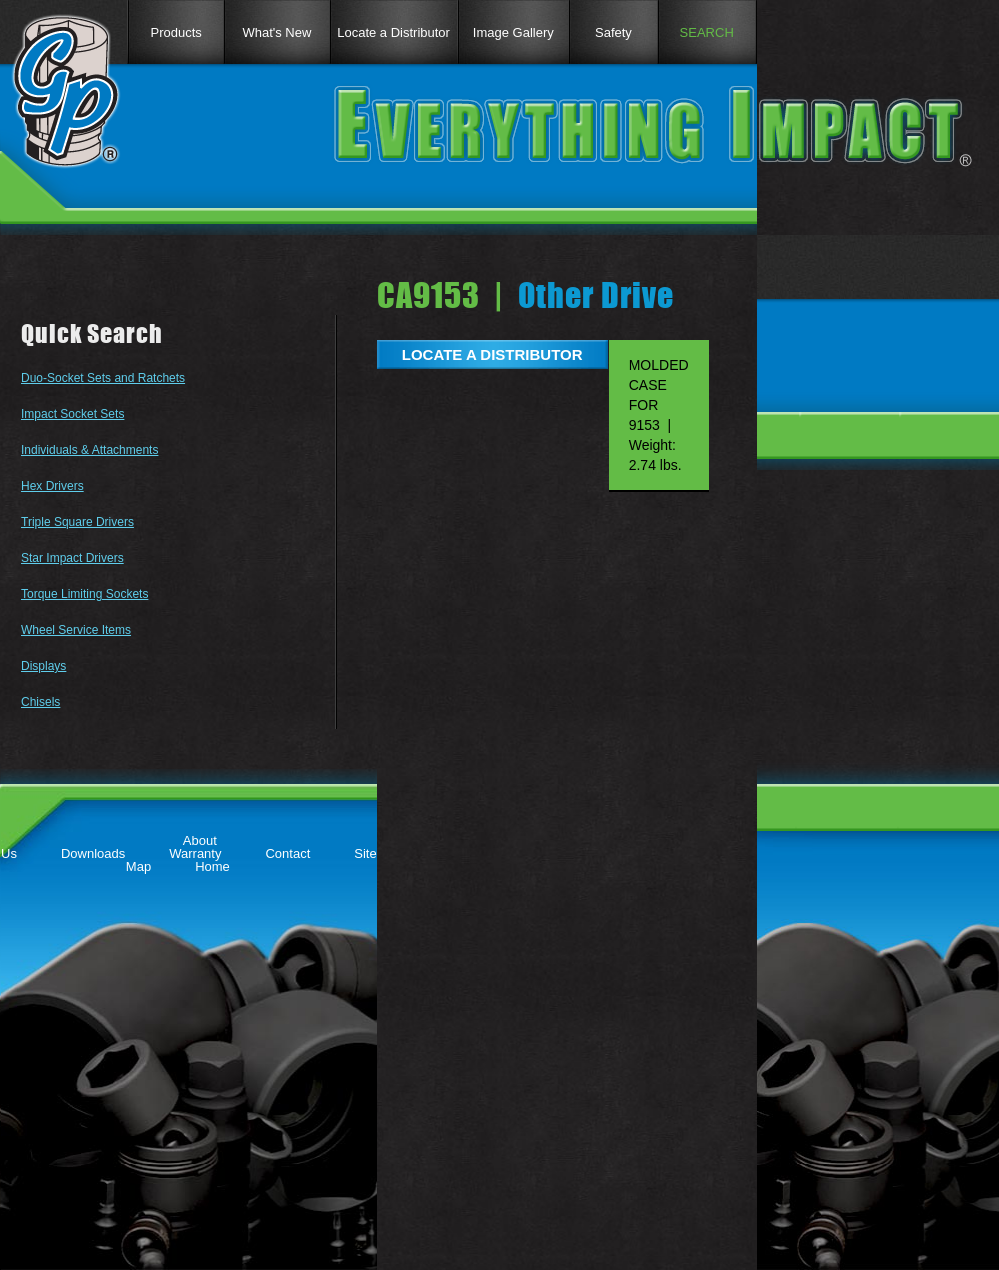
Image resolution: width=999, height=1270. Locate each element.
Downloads (93, 853)
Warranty (195, 853)
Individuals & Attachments (89, 450)
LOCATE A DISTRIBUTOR (492, 354)
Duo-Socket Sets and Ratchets (103, 378)
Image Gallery (513, 32)
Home (212, 866)
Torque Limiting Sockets (84, 594)
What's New (276, 32)
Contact (287, 853)
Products (175, 32)
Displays (43, 666)
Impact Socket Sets (72, 414)
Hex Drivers (52, 486)
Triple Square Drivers (77, 522)
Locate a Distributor (393, 32)
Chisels (40, 702)
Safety (613, 32)
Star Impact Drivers (72, 558)
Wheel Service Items (76, 630)
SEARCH (707, 32)
